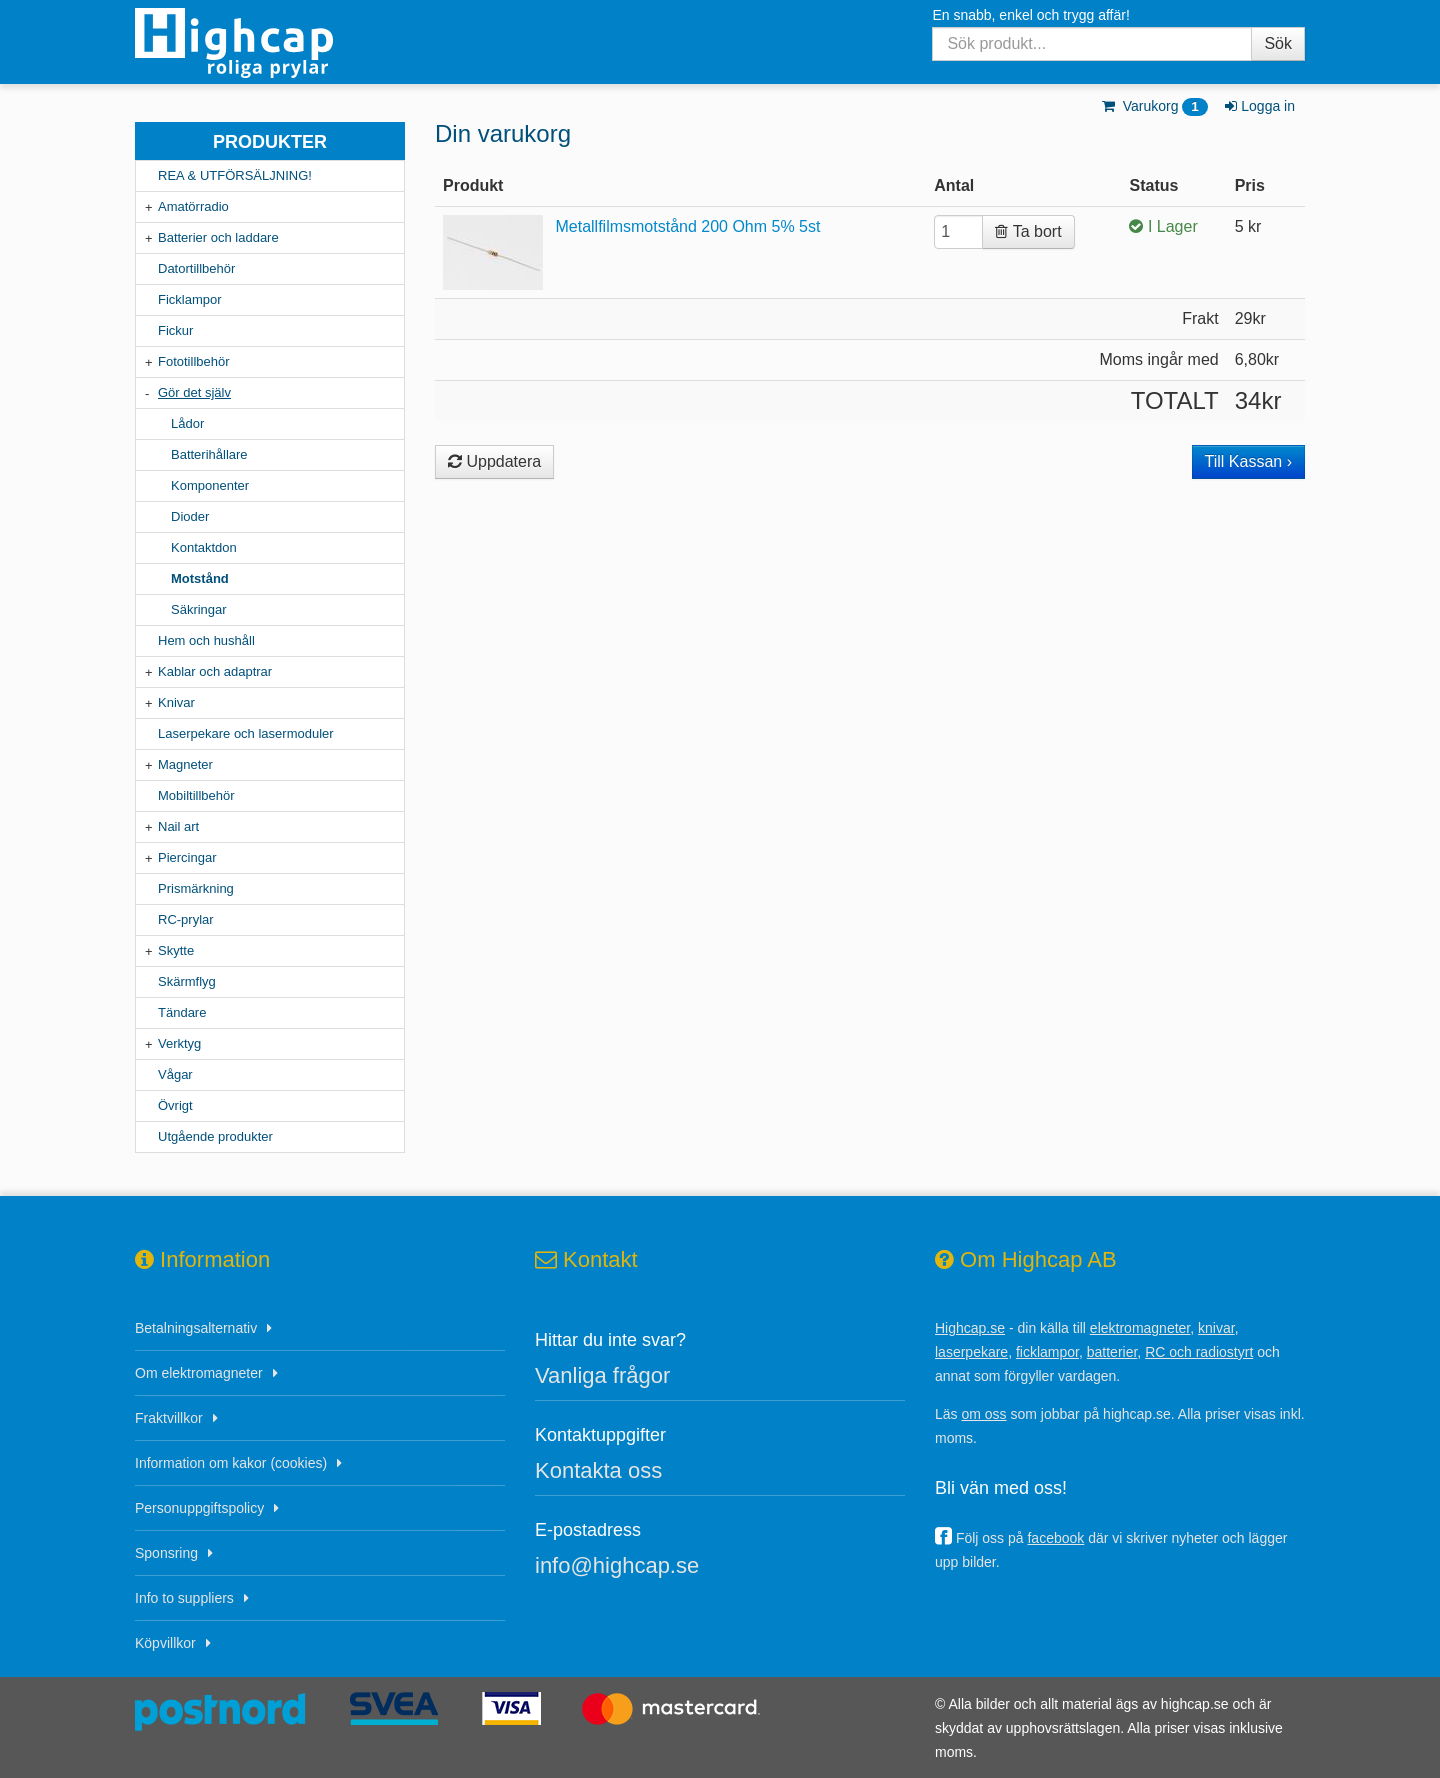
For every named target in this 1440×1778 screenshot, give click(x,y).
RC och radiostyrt (1199, 1352)
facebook (1055, 1538)
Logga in (1258, 106)
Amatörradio (193, 206)
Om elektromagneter (199, 1373)
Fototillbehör (194, 361)
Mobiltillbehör (196, 795)
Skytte (176, 950)
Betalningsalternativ (196, 1328)
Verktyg (179, 1043)
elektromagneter (1140, 1328)
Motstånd (200, 578)
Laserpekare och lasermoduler (246, 733)
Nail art (178, 826)
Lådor (187, 423)
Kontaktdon (204, 547)
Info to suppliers (184, 1598)
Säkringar (199, 609)
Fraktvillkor (169, 1418)
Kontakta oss (598, 1470)
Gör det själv (194, 392)
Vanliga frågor (602, 1375)
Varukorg (1153, 106)
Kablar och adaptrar (215, 671)
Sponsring (166, 1553)
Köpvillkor (165, 1643)
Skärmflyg (187, 981)
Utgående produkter (215, 1136)
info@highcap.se (617, 1565)
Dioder (190, 516)
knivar (1216, 1328)
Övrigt (175, 1105)
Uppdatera (494, 461)
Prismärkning (196, 888)
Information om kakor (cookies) (231, 1463)
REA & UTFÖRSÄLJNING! (235, 175)
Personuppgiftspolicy (199, 1508)
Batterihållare (209, 454)
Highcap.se (970, 1328)
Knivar (176, 702)
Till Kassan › (1248, 461)
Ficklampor (190, 299)
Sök (1278, 43)
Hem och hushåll (206, 640)
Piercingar (187, 857)
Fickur (175, 330)
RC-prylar (186, 919)
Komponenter (210, 485)
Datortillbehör (196, 268)
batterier (1112, 1352)
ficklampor (1047, 1352)
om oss (983, 1414)
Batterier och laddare (218, 237)
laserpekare (971, 1352)
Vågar (175, 1074)
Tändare (182, 1012)
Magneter (185, 764)
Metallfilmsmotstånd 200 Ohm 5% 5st (687, 226)
